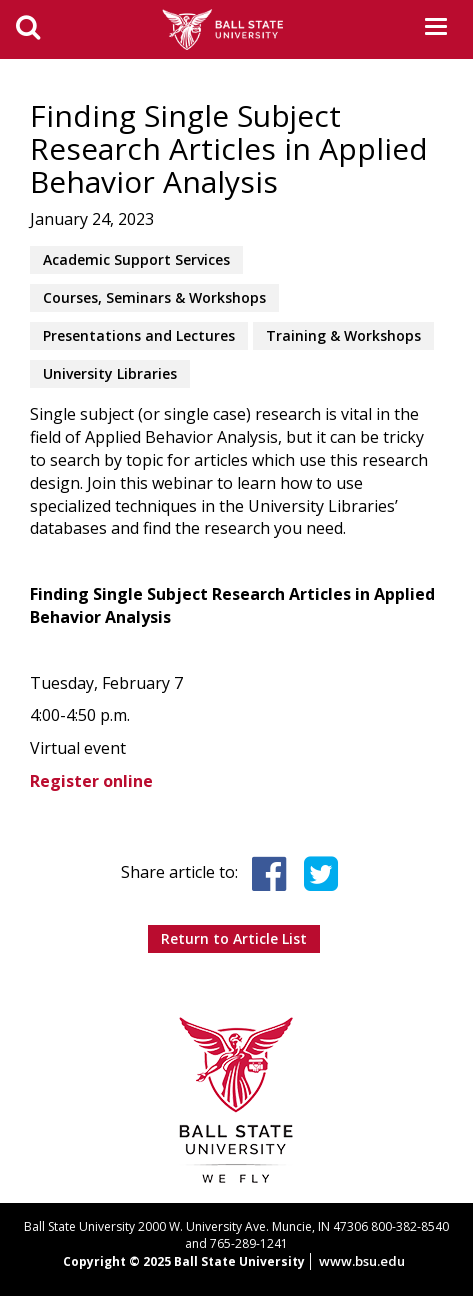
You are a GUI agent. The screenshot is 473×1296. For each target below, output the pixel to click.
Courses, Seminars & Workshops (154, 297)
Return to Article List (234, 938)
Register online (91, 781)
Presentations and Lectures (139, 335)
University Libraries (110, 373)
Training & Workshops (343, 335)
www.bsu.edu (362, 1261)
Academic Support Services (136, 259)
